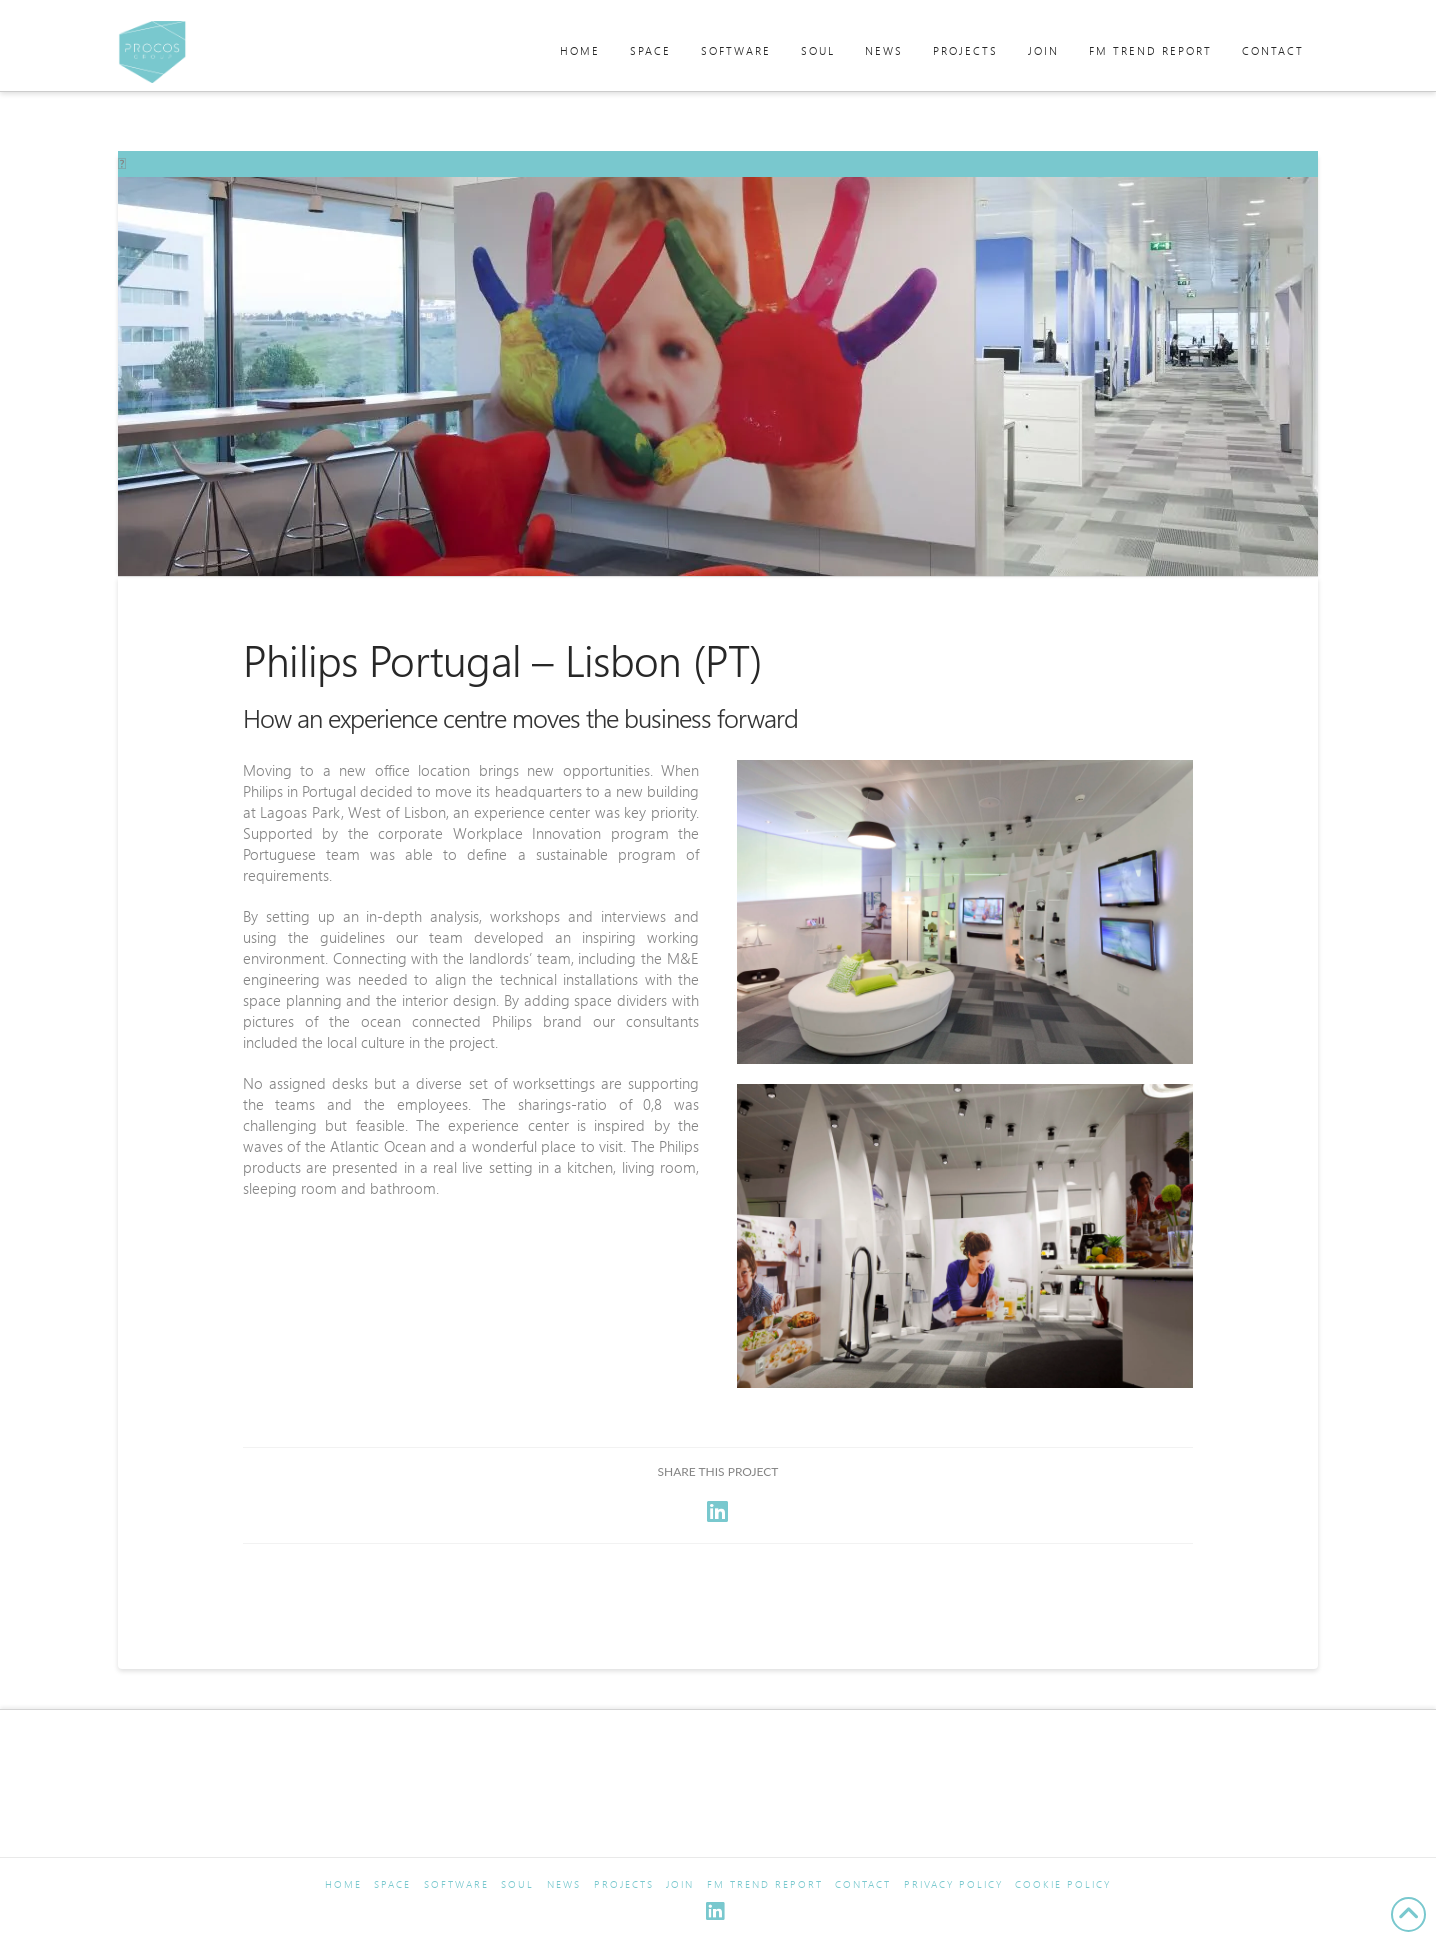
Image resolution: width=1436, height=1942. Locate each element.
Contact (863, 1884)
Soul (517, 1884)
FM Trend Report (765, 1884)
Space (392, 1884)
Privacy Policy (953, 1884)
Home (343, 1884)
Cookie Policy (1063, 1884)
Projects (624, 1884)
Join (680, 1884)
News (564, 1884)
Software (456, 1884)
